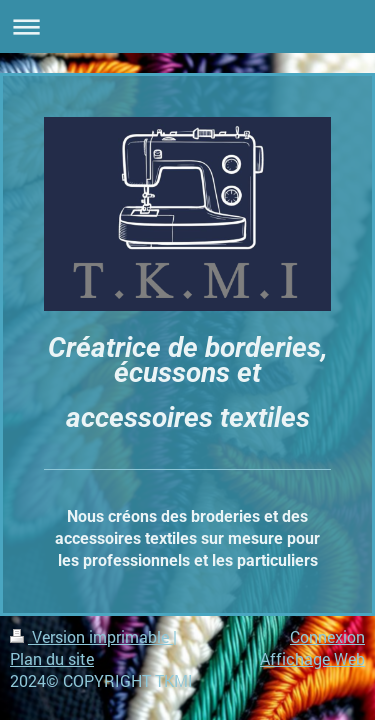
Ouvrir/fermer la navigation (187, 26)
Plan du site (52, 658)
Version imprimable (91, 636)
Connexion (327, 636)
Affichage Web (312, 658)
